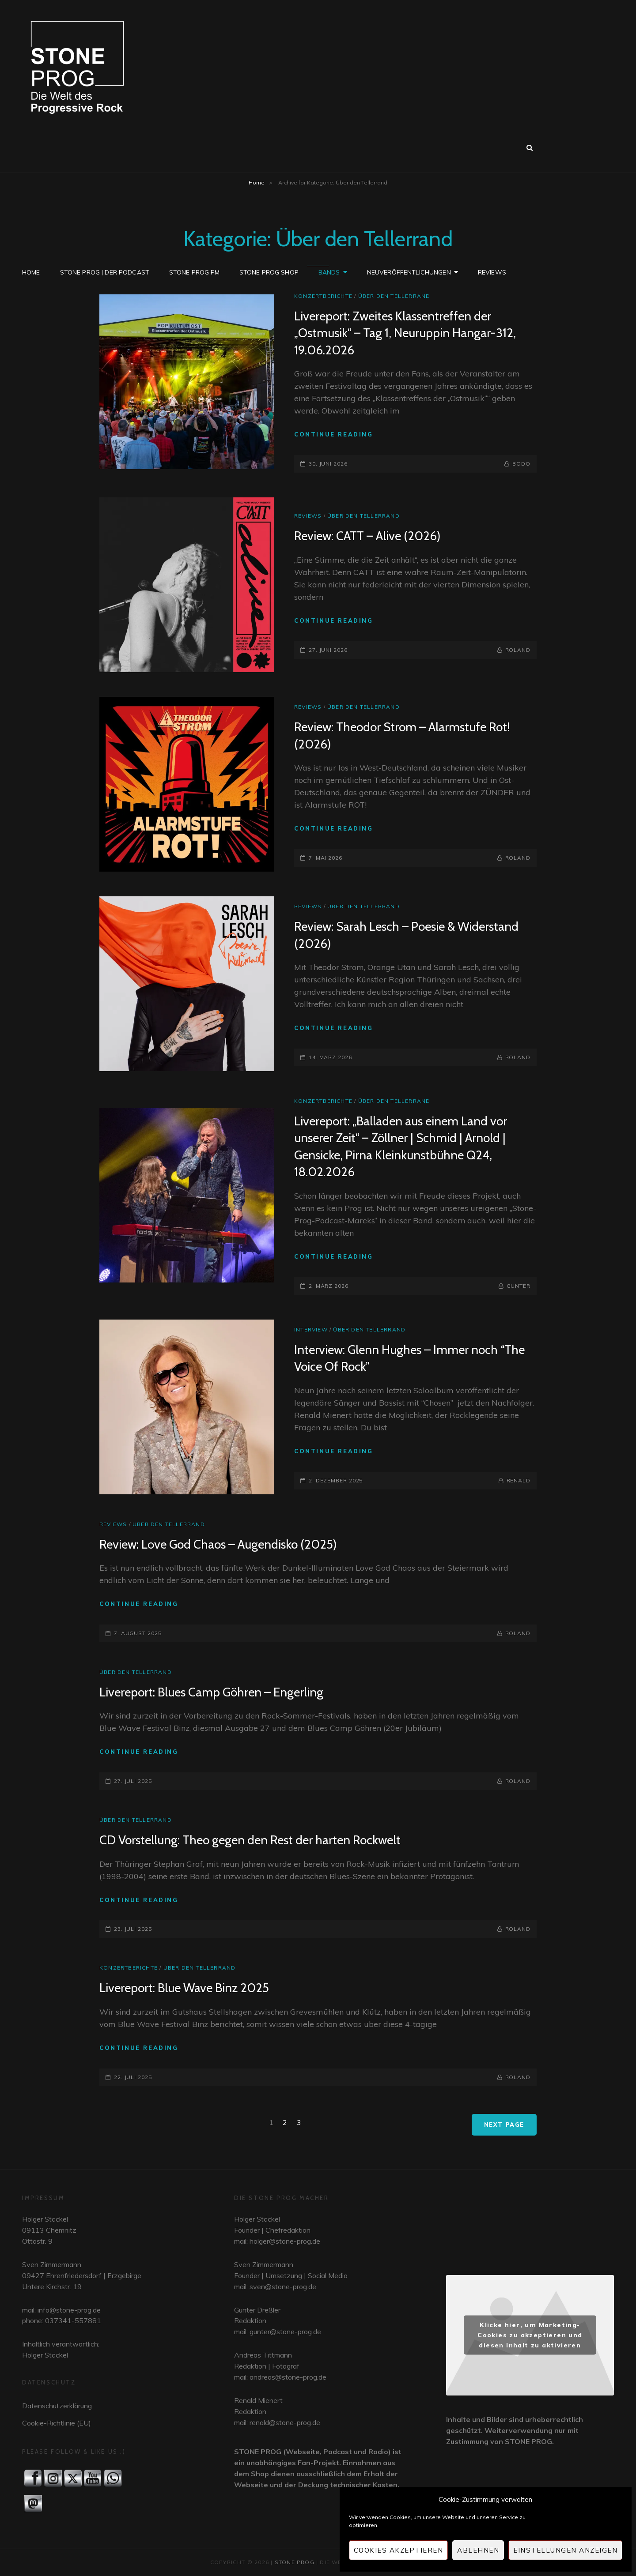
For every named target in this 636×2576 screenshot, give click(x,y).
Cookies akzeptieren (398, 2550)
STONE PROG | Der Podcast (104, 147)
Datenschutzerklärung (57, 2405)
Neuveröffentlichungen (409, 147)
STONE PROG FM (194, 147)
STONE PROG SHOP (269, 147)
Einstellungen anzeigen (565, 2550)
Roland (517, 650)
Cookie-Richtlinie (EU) (56, 2422)
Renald (518, 1480)
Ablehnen (478, 2550)
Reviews (492, 147)
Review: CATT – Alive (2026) (367, 535)
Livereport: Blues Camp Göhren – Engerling (211, 1692)
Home (31, 147)
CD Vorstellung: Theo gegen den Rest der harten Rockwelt (250, 1839)
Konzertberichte (323, 296)
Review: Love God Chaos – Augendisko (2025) (218, 1544)
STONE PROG (294, 2562)
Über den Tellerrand (394, 296)
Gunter (518, 1285)
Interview (311, 1329)
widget (530, 2225)
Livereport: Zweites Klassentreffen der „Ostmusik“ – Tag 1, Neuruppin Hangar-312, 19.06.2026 (405, 332)
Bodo (521, 463)
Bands (329, 147)
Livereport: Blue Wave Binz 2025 (184, 1987)
